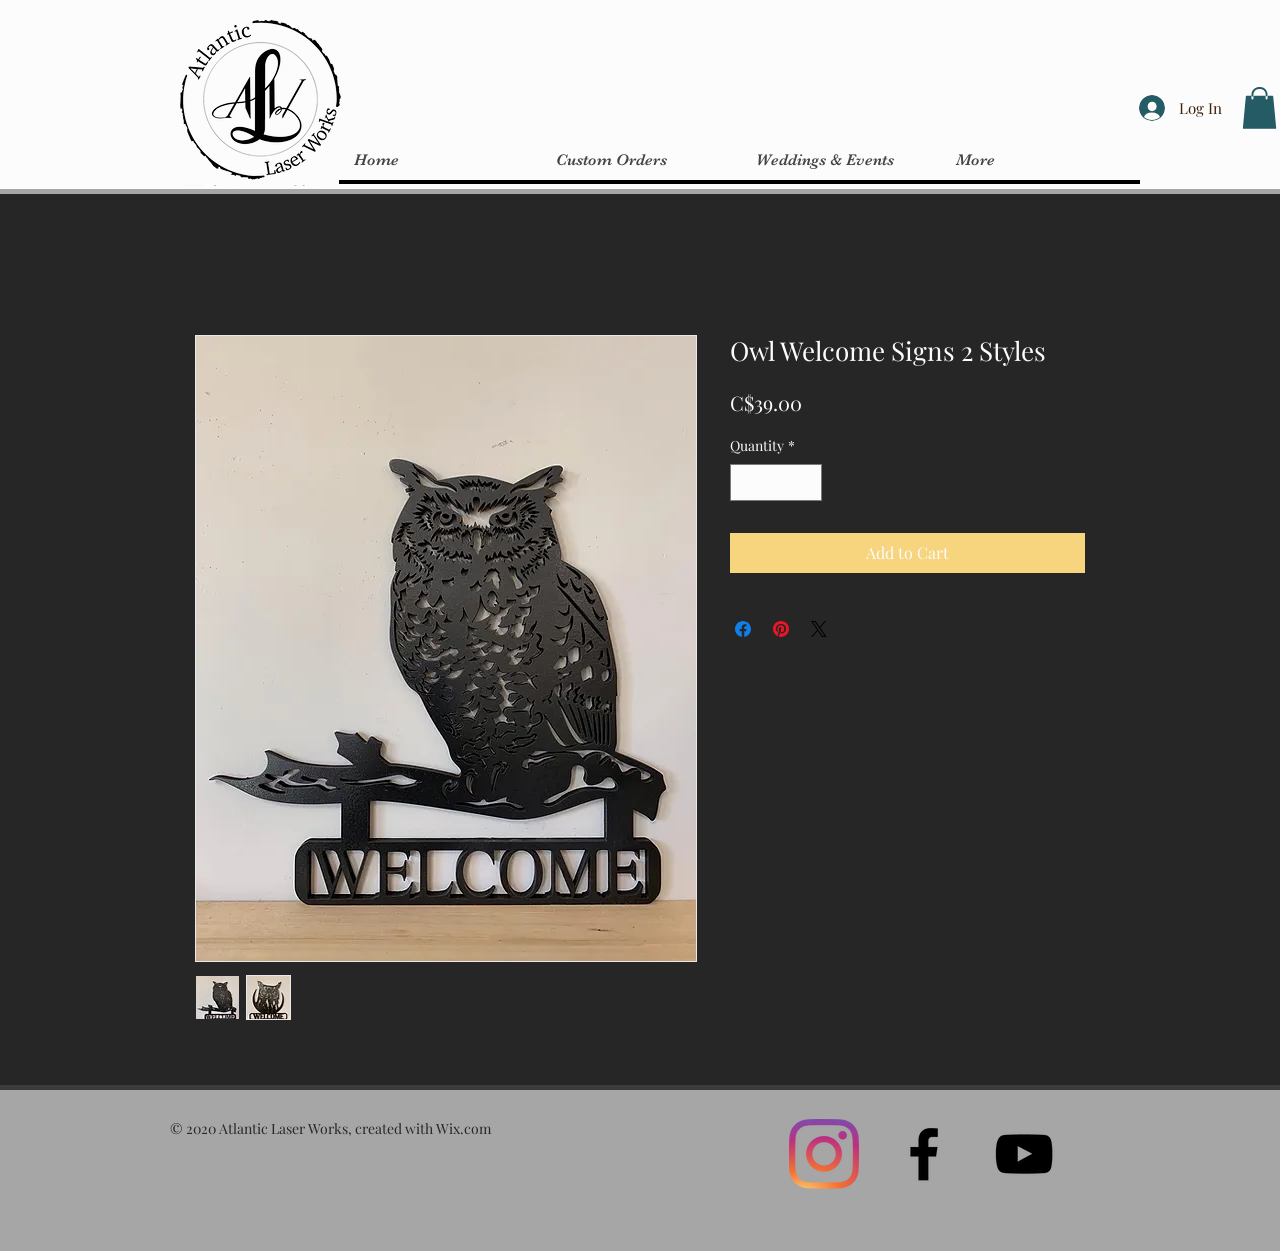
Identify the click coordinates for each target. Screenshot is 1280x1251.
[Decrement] (745, 482)
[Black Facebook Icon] (924, 1154)
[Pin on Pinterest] (781, 629)
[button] (1259, 108)
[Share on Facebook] (743, 629)
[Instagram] (824, 1154)
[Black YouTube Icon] (1024, 1154)
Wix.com (463, 1128)
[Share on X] (819, 629)
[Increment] (806, 482)
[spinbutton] (776, 482)
